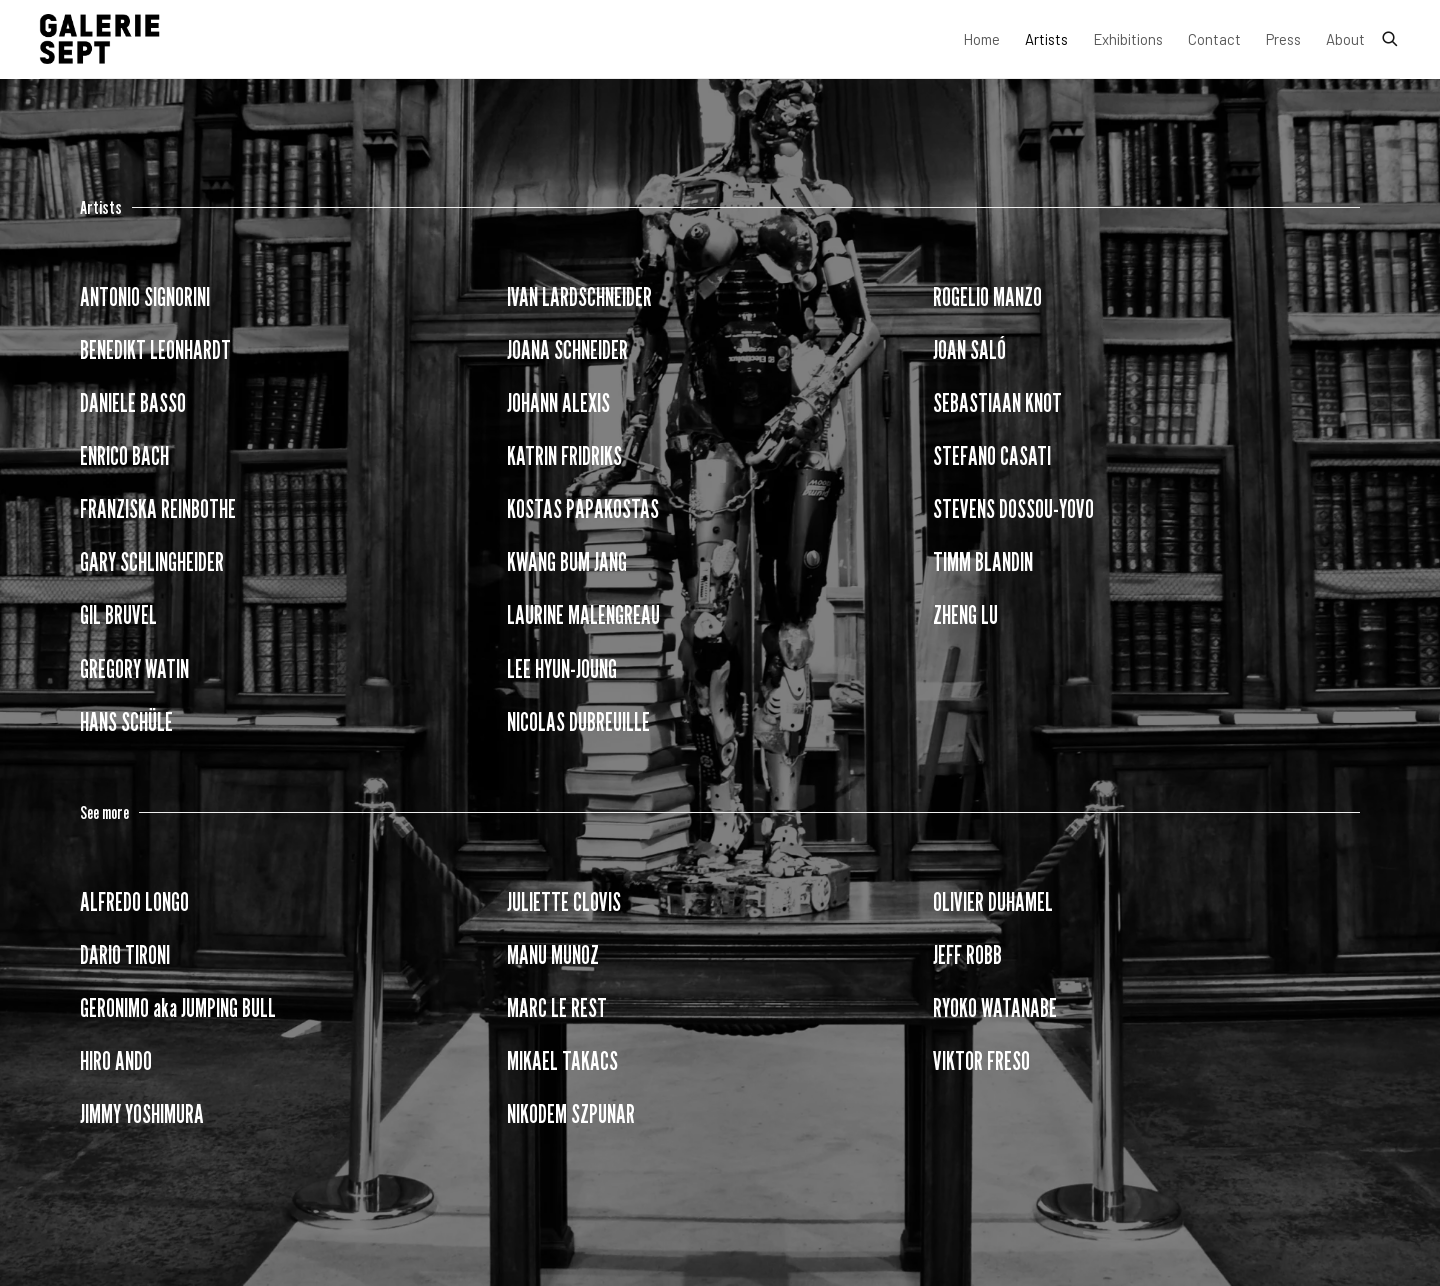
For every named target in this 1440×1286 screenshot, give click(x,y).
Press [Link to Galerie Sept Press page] (1283, 39)
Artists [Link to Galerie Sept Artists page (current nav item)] (1046, 39)
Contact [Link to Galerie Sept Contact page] (1214, 39)
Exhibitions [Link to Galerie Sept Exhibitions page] (1128, 39)
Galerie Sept (100, 39)
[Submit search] (1391, 35)
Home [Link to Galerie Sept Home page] (981, 39)
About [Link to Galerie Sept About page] (1345, 39)
